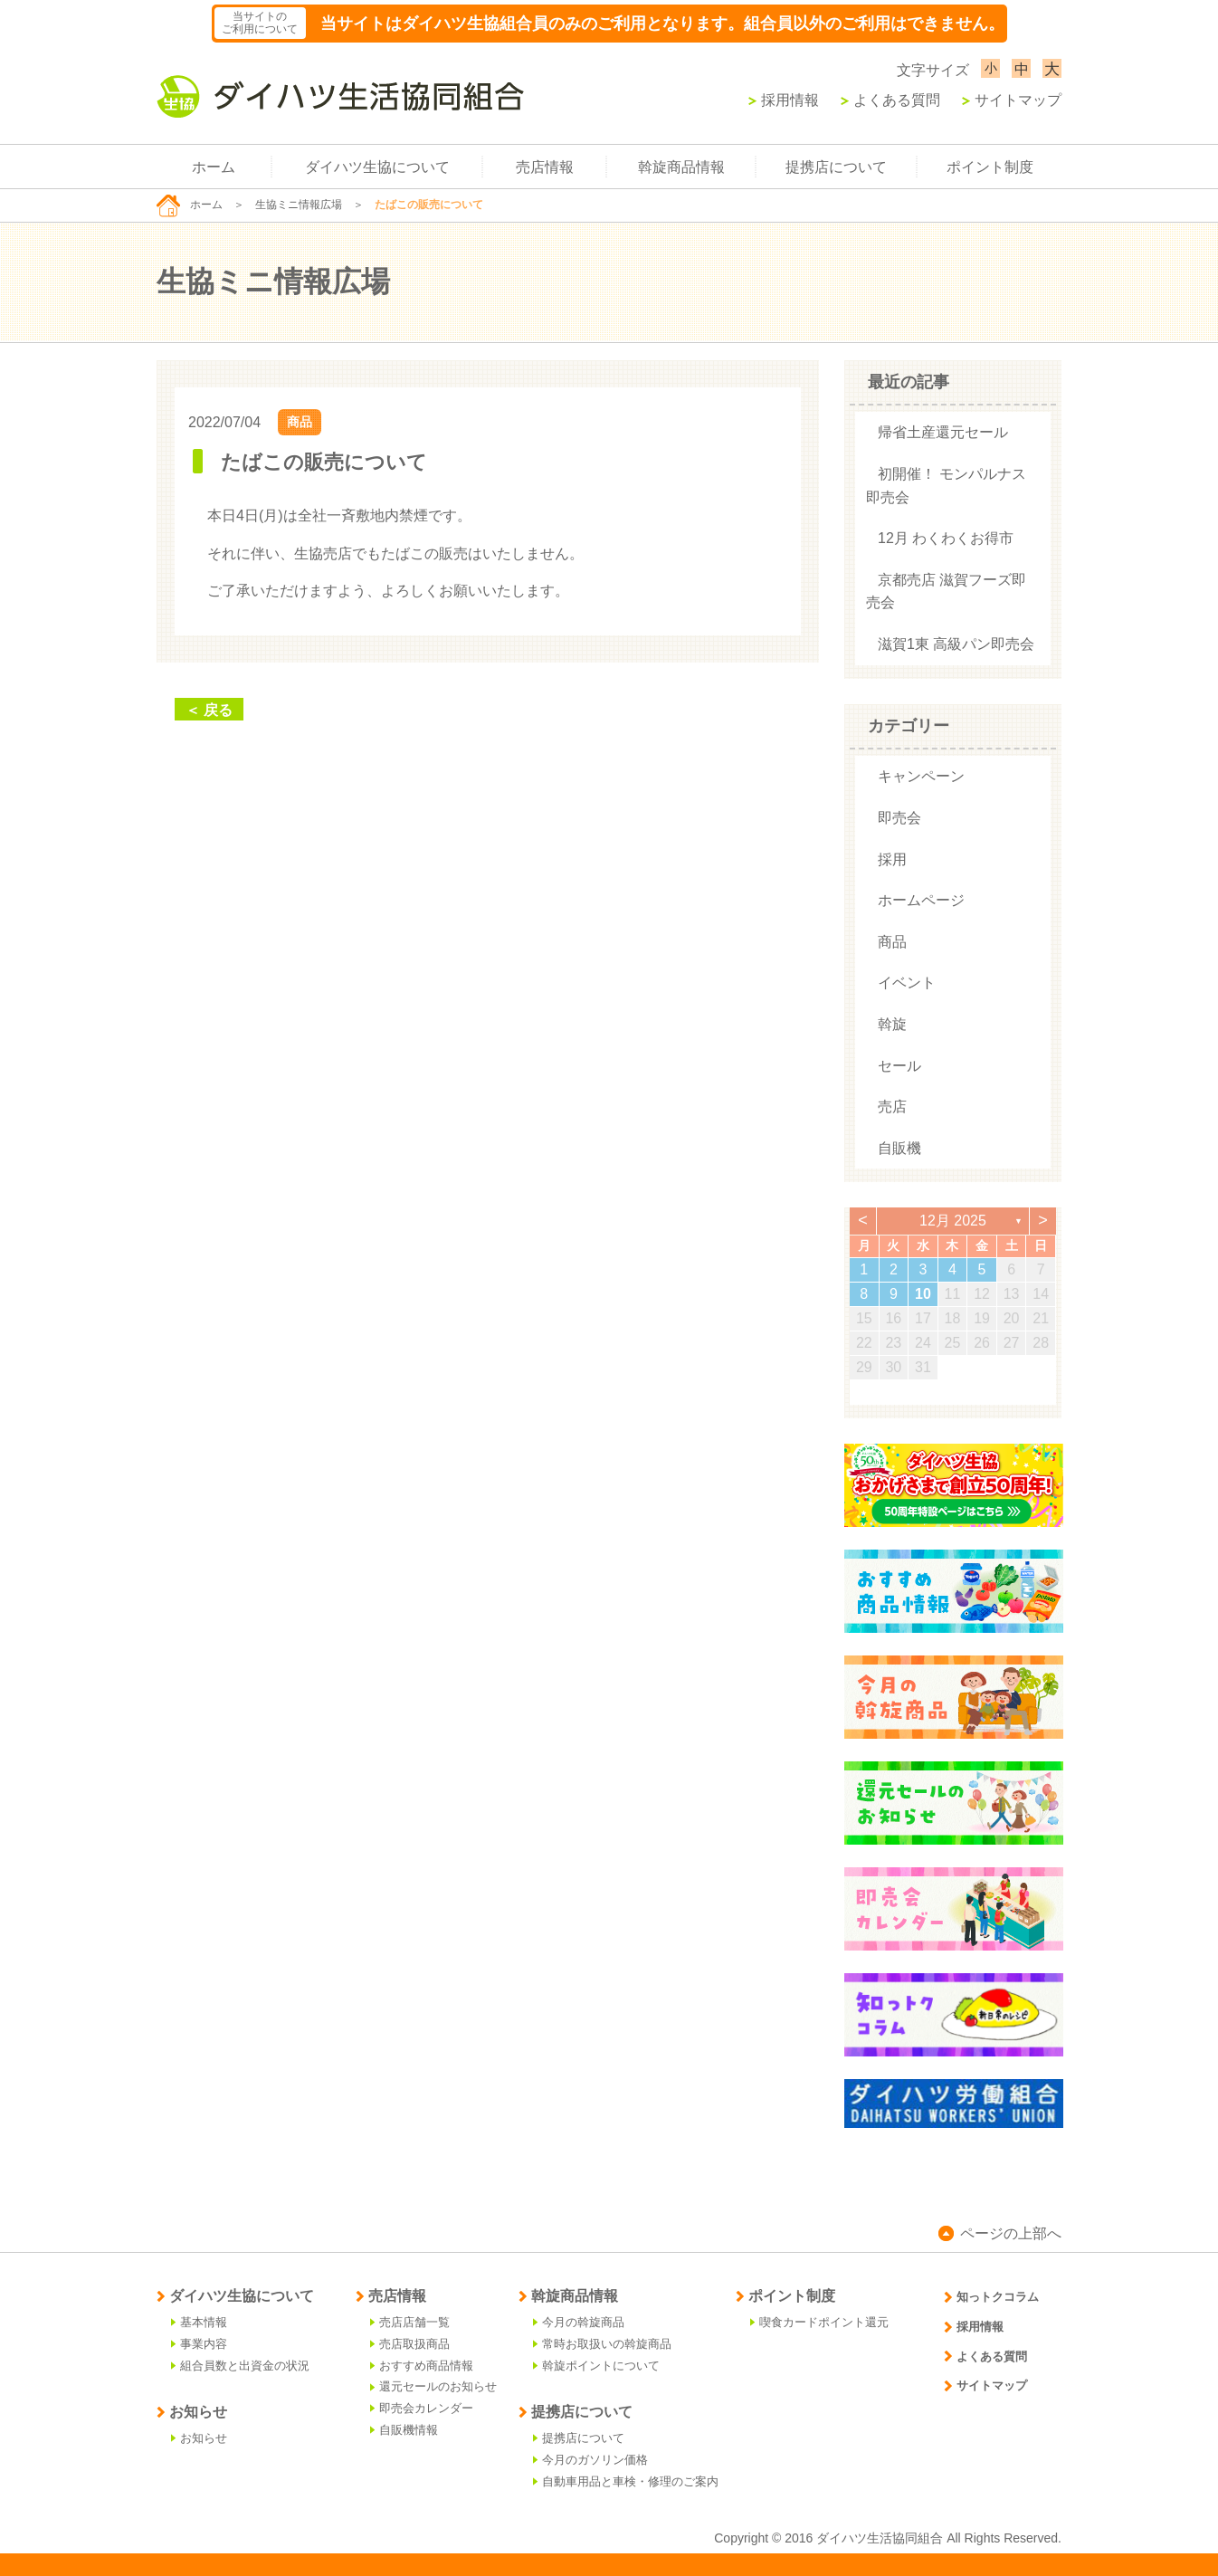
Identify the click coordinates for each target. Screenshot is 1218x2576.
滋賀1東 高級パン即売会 (956, 644)
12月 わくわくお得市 (945, 538)
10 (923, 1294)
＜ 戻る (209, 710)
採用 (892, 859)
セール (899, 1065)
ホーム (213, 167)
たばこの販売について (324, 462)
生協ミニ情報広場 (298, 204)
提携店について (836, 167)
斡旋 (892, 1024)
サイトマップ (1011, 100)
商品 (299, 422)
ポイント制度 (990, 167)
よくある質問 (890, 100)
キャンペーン (921, 776)
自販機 (899, 1148)
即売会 (899, 817)
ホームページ (921, 900)
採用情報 (783, 100)
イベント (907, 982)
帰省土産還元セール (943, 432)
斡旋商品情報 (681, 167)
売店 (892, 1106)
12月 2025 (952, 1220)
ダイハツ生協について (377, 167)
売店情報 (545, 167)
